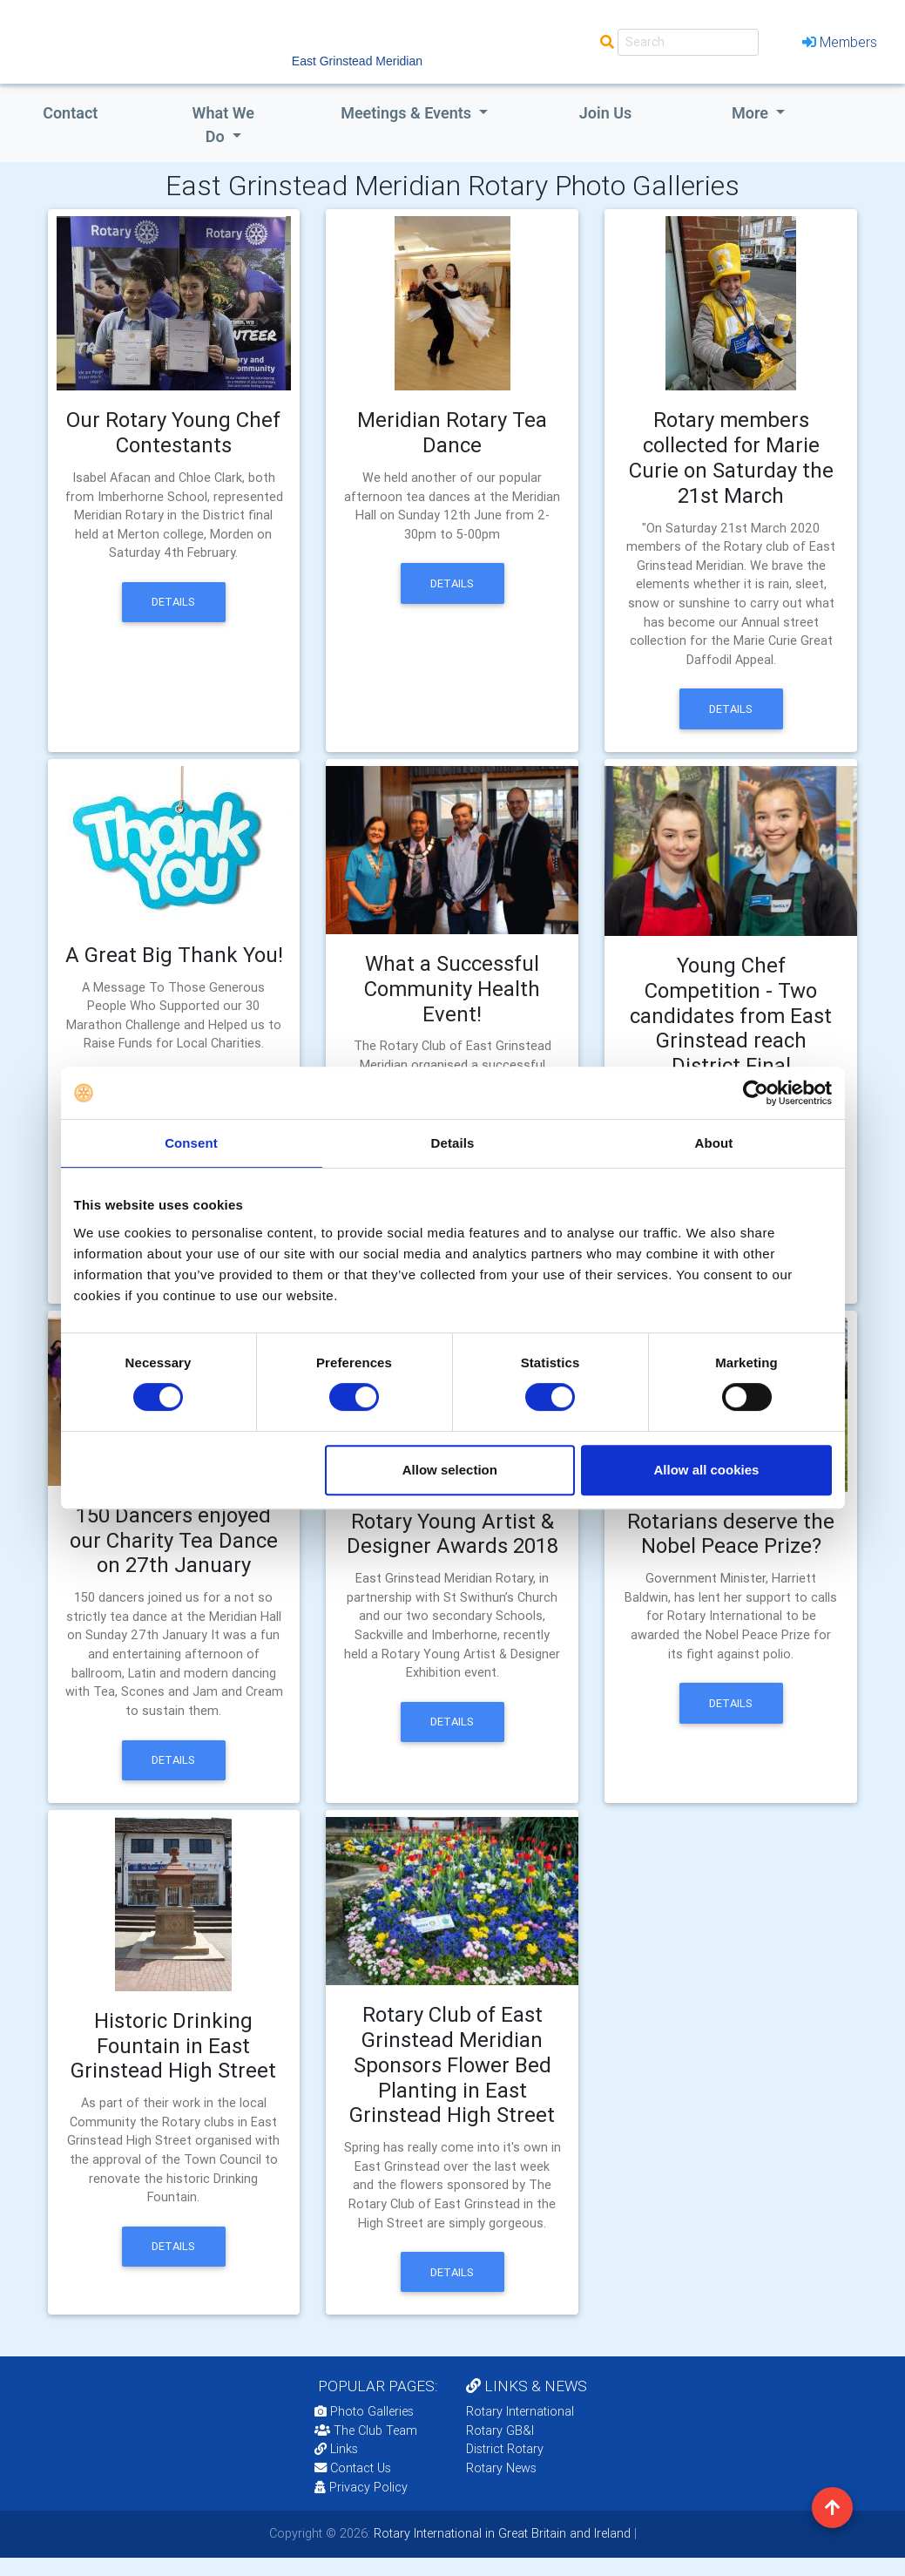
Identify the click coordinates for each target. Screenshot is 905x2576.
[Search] (688, 42)
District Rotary (505, 2449)
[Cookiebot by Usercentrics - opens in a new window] (755, 1093)
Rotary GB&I (500, 2430)
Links (336, 2449)
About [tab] (714, 1142)
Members (839, 42)
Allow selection (449, 1469)
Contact (70, 113)
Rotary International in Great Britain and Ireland (500, 2533)
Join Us (605, 113)
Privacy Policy (361, 2487)
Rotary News (501, 2468)
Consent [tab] (191, 1142)
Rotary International (520, 2411)
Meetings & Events (408, 113)
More (752, 113)
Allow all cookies (707, 1469)
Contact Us (352, 2468)
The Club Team (365, 2430)
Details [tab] (453, 1142)
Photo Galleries (364, 2411)
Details (173, 601)
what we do (223, 125)
